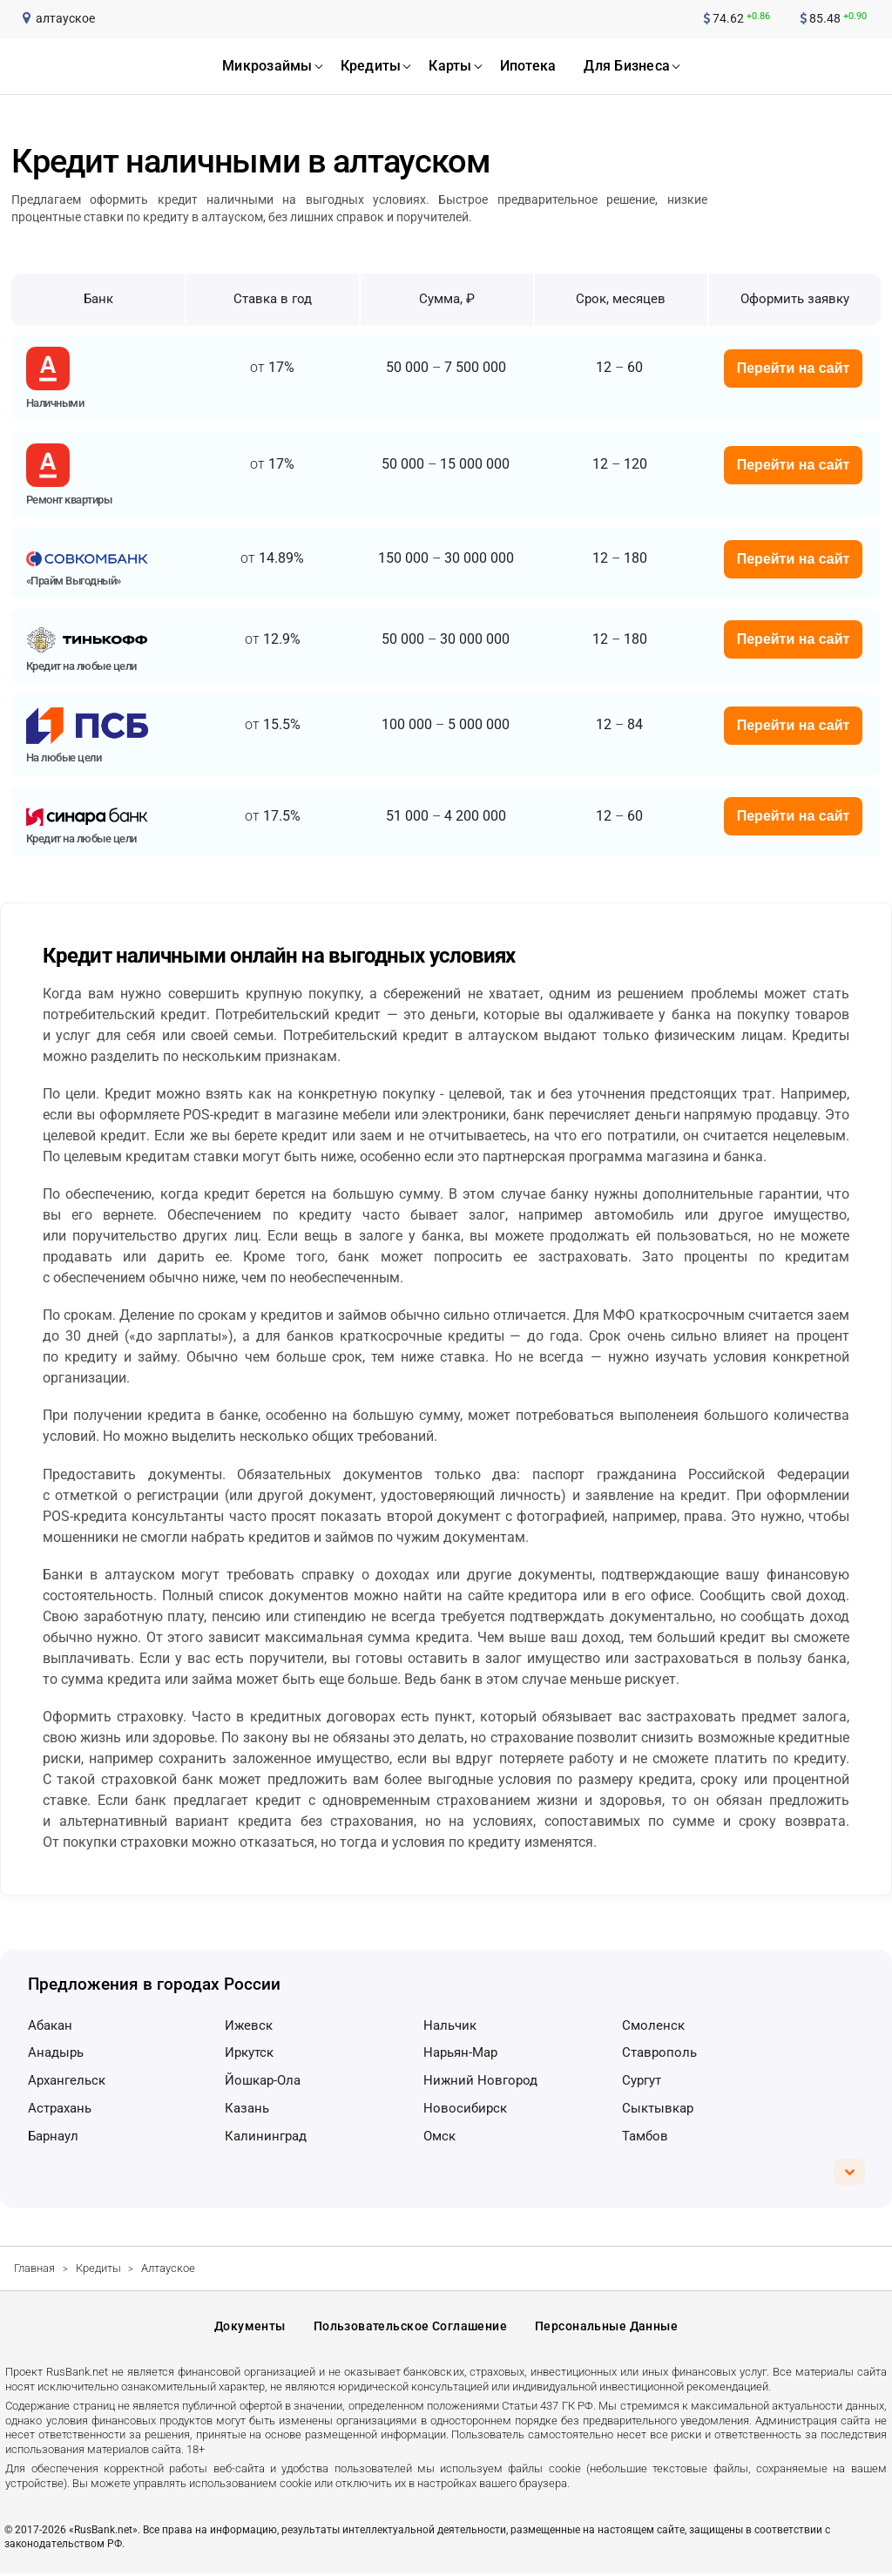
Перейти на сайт (793, 368)
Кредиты (98, 2268)
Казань (247, 2108)
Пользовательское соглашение (410, 2328)
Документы (250, 2328)
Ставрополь (659, 2052)
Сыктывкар (657, 2108)
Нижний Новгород (480, 2080)
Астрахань (59, 2108)
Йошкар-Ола (263, 2080)
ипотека (528, 65)
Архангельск (66, 2080)
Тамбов (645, 2136)
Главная (34, 2268)
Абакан (50, 2025)
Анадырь (56, 2052)
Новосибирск (465, 2108)
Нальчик (449, 2025)
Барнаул (53, 2136)
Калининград (266, 2136)
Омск (439, 2136)
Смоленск (653, 2025)
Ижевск (249, 2025)
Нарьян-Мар (460, 2052)
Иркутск (249, 2052)
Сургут (641, 2080)
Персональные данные (606, 2328)
